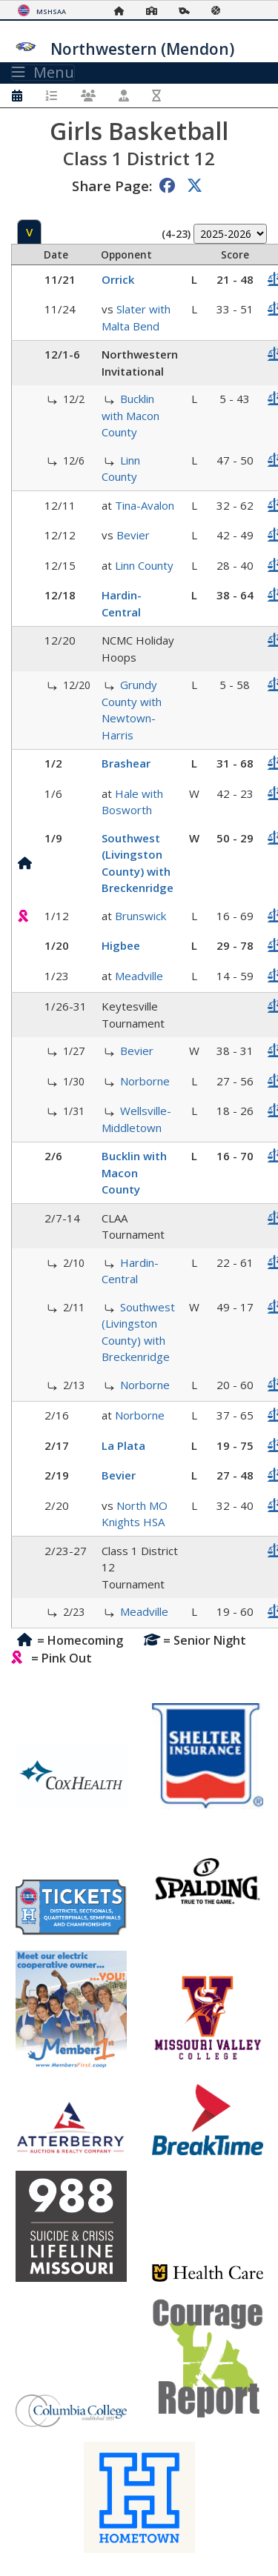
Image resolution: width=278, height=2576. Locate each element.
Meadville (139, 975)
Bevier (133, 534)
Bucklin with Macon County (130, 415)
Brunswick (140, 915)
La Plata (123, 1445)
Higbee (121, 945)
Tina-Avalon (144, 505)
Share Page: (112, 185)
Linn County (144, 565)
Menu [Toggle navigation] (43, 72)
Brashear (126, 763)
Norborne (145, 1081)
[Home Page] (123, 11)
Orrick (118, 279)
